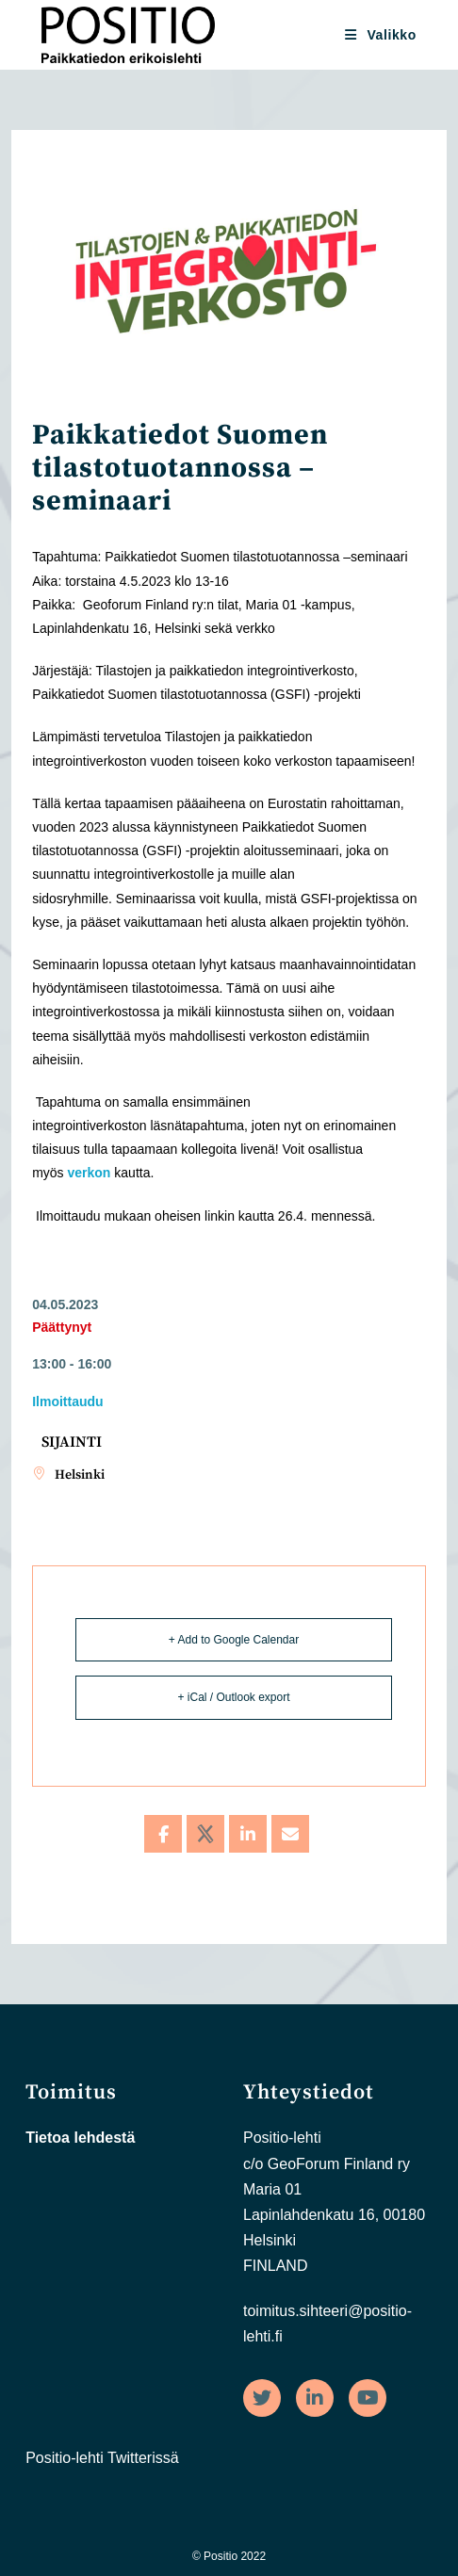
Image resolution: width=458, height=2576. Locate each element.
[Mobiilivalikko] (381, 34)
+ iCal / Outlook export (233, 1697)
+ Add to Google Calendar (234, 1639)
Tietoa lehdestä (80, 2138)
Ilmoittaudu (67, 1401)
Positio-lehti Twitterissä (101, 2458)
